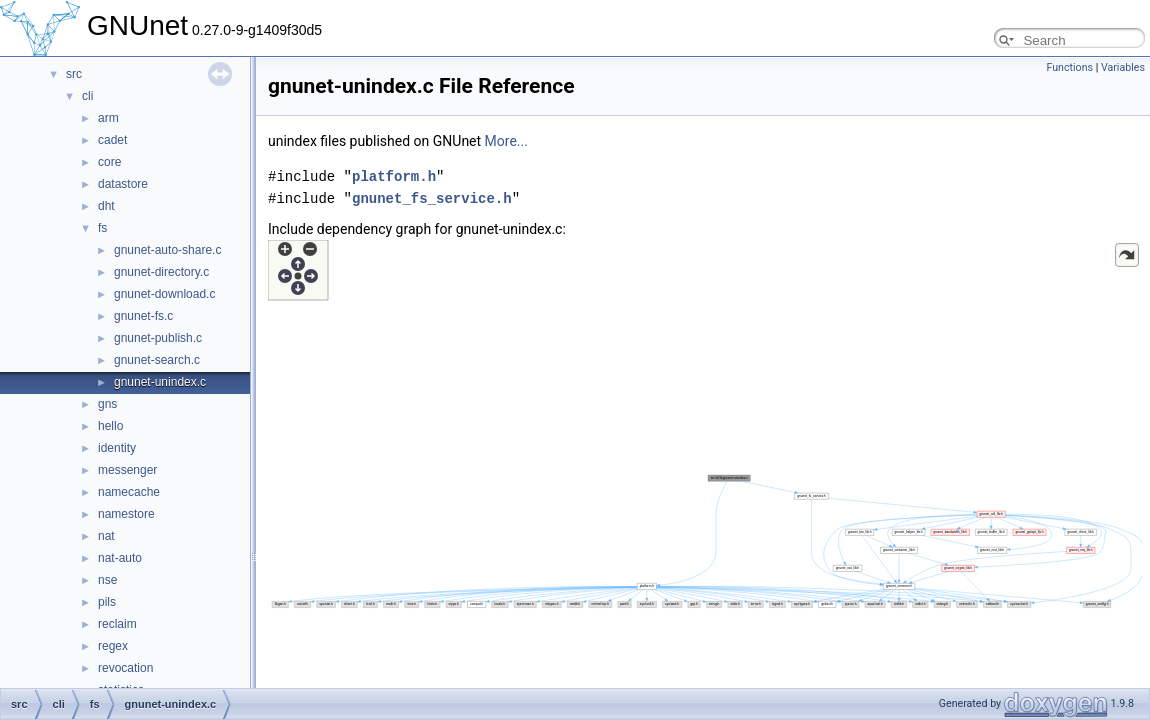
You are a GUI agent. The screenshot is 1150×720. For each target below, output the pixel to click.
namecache (129, 492)
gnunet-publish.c (158, 338)
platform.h (394, 176)
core (109, 162)
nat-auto (120, 558)
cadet (112, 140)
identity (117, 448)
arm (108, 118)
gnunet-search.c (157, 360)
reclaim (117, 624)
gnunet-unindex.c (160, 382)
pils (107, 602)
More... (506, 141)
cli (87, 96)
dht (106, 206)
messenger (127, 470)
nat (106, 536)
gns (107, 404)
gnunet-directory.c (161, 272)
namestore (126, 514)
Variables (1123, 67)
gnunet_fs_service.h (432, 198)
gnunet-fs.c (143, 316)
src (74, 74)
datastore (123, 184)
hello (110, 426)
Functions (1069, 67)
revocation (125, 668)
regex (113, 646)
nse (107, 580)
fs (102, 228)
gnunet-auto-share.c (167, 250)
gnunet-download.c (164, 294)
